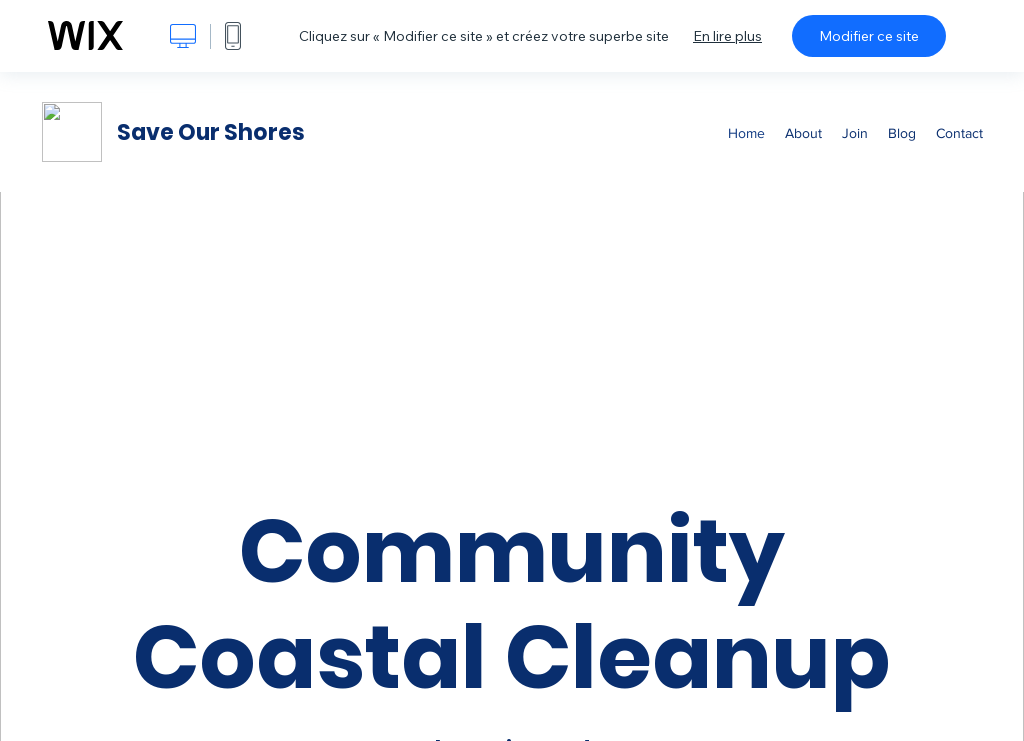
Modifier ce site (869, 36)
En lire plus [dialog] (727, 36)
